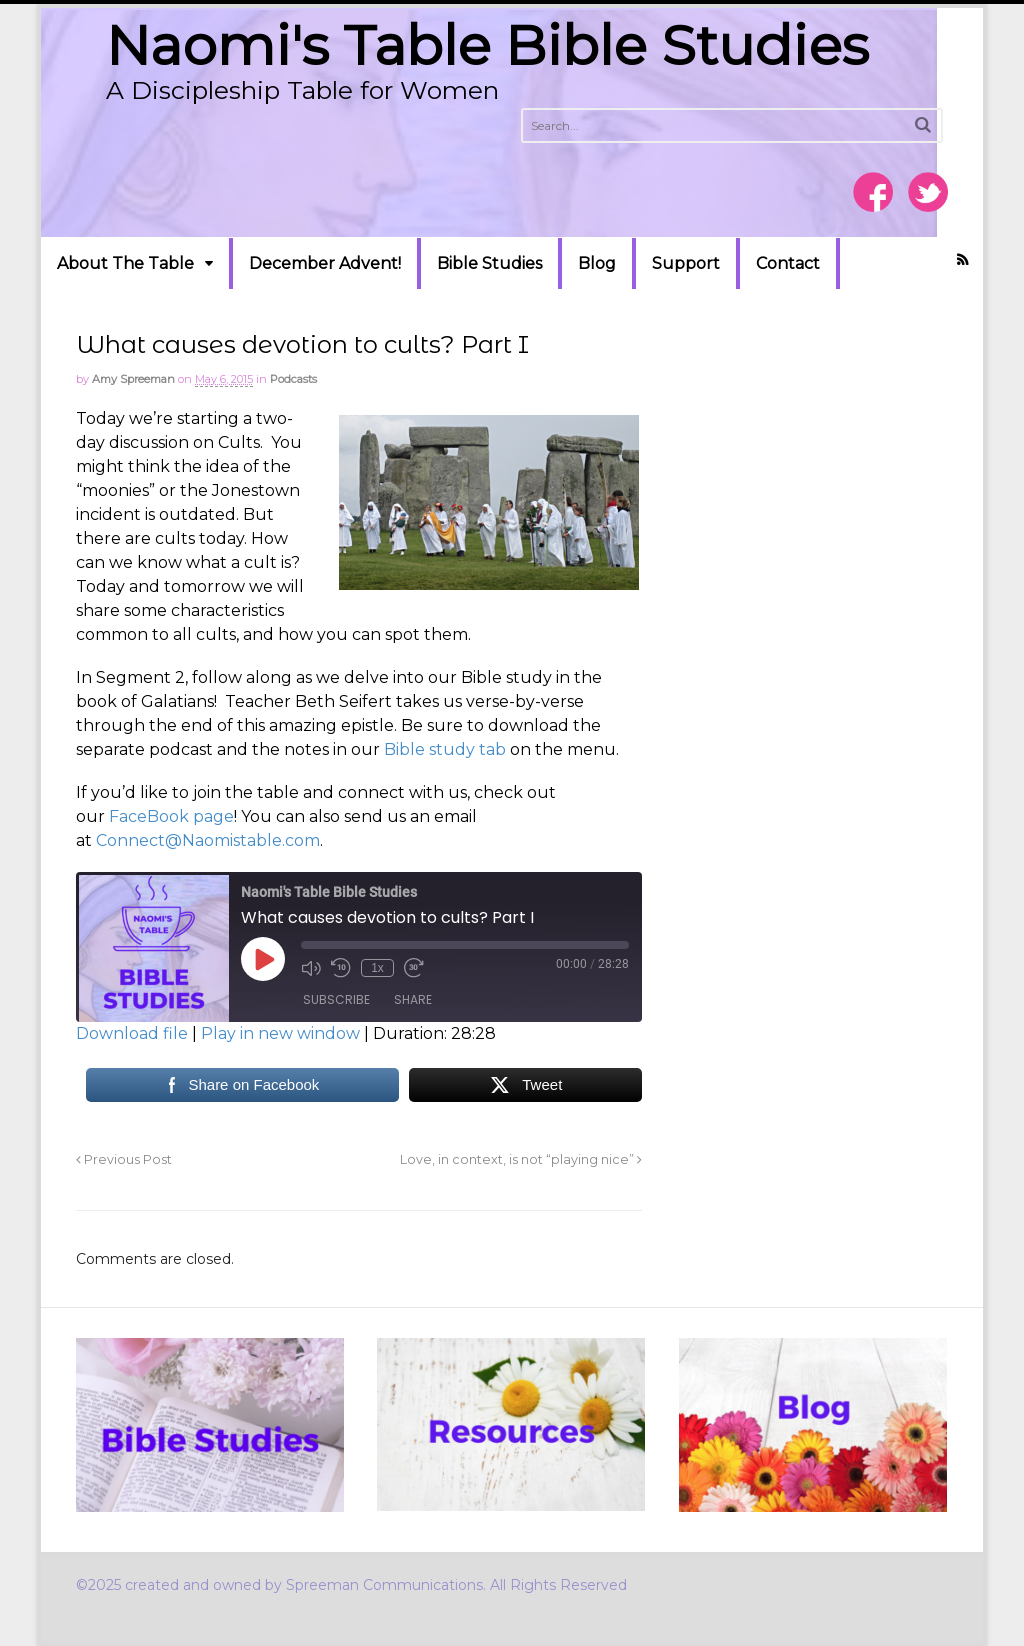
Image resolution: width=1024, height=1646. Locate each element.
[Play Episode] (263, 959)
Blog (597, 263)
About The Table (125, 263)
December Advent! (325, 263)
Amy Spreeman (133, 379)
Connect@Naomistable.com (208, 840)
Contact (788, 263)
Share (413, 999)
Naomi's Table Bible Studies (487, 45)
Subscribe (336, 999)
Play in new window (280, 1033)
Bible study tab (445, 749)
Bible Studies (489, 263)
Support (686, 263)
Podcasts (293, 379)
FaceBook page (171, 816)
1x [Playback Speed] (377, 968)
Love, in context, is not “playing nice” (521, 1159)
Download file (132, 1033)
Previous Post (124, 1159)
